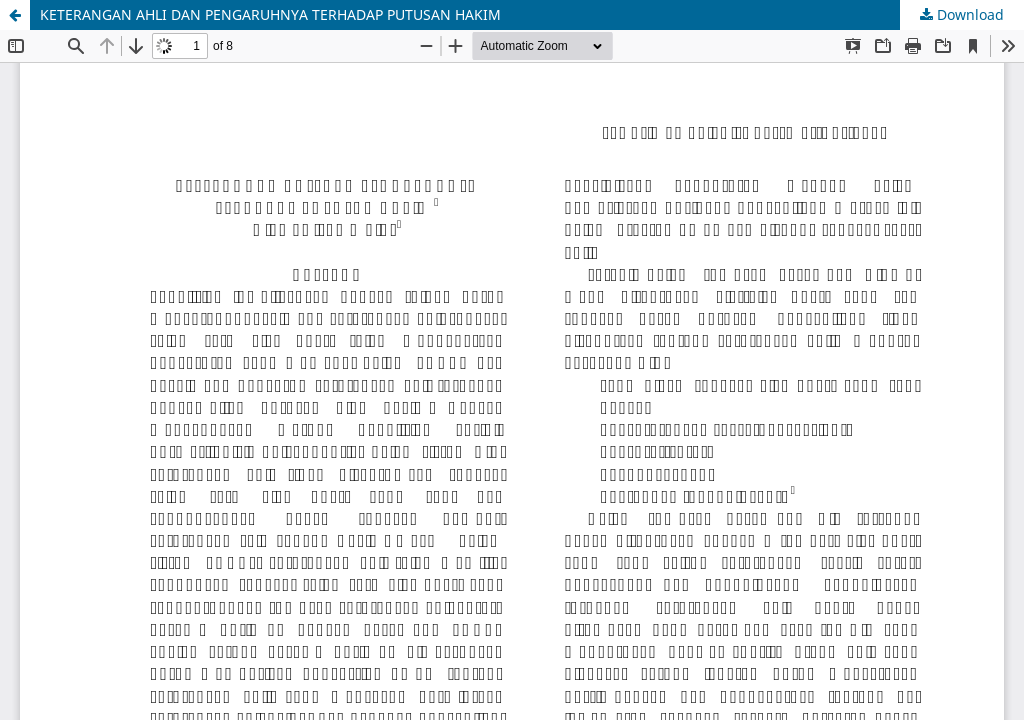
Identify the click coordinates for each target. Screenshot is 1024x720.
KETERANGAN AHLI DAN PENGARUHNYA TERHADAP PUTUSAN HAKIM (270, 14)
